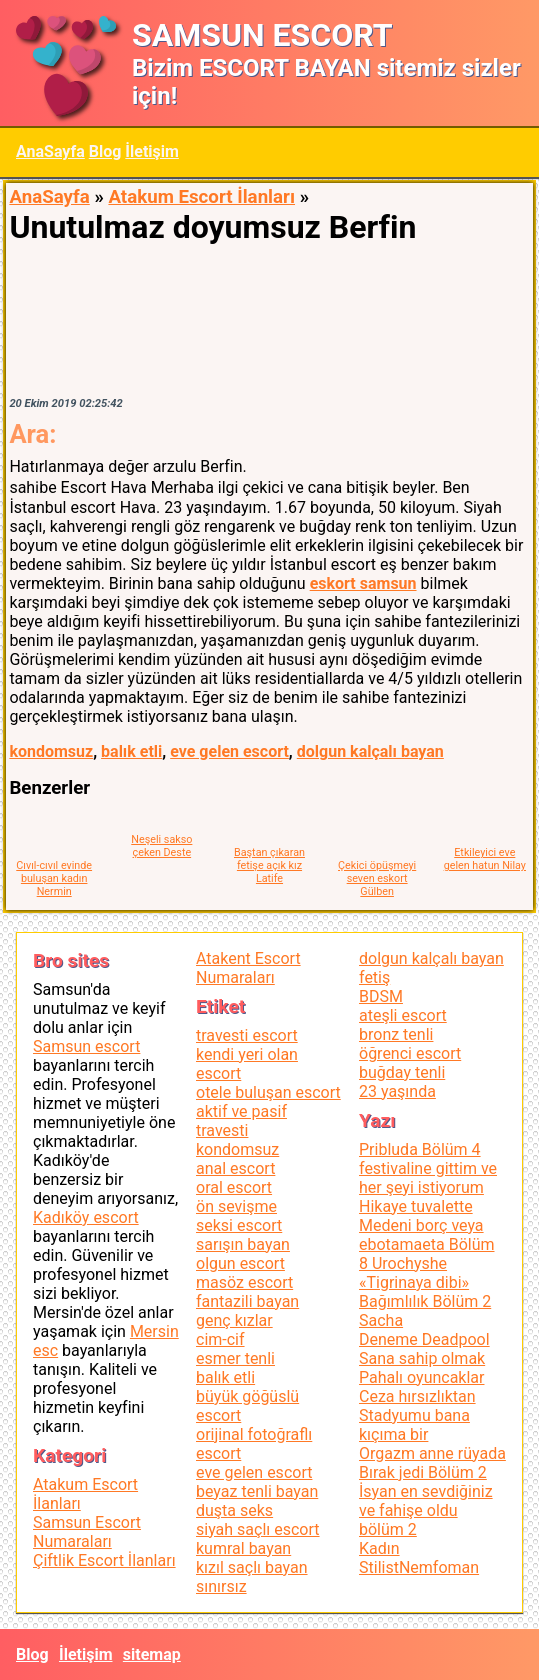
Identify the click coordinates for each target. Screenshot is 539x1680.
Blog (105, 151)
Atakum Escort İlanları (201, 197)
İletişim (152, 151)
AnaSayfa (50, 151)
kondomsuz (51, 751)
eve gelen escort (229, 751)
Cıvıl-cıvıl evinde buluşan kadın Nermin (54, 878)
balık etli (131, 751)
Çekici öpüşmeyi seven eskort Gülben (377, 878)
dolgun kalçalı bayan (370, 751)
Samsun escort (86, 1046)
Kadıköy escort (86, 1217)
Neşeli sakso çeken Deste (161, 846)
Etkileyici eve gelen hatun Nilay (485, 859)
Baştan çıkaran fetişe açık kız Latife (269, 865)
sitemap (152, 1654)
